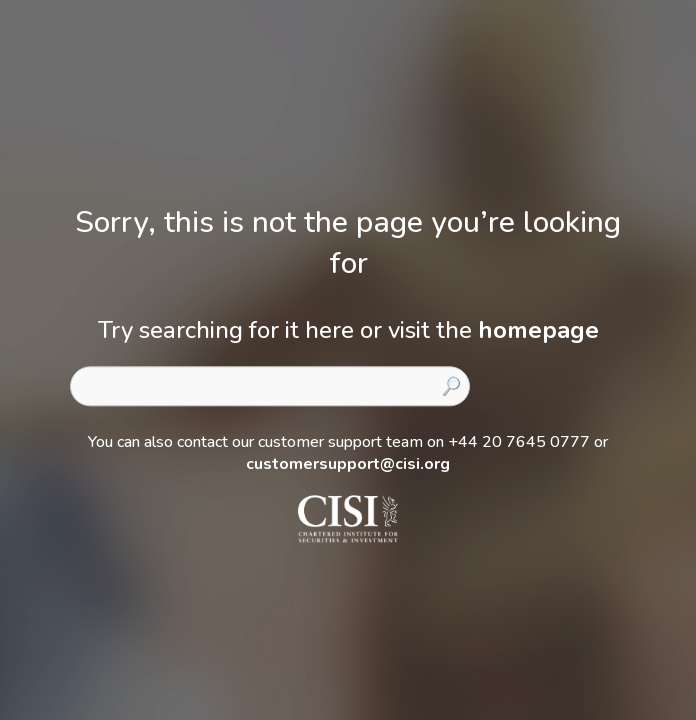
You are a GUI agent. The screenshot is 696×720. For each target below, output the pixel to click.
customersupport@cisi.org (348, 464)
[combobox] (270, 386)
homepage (538, 330)
